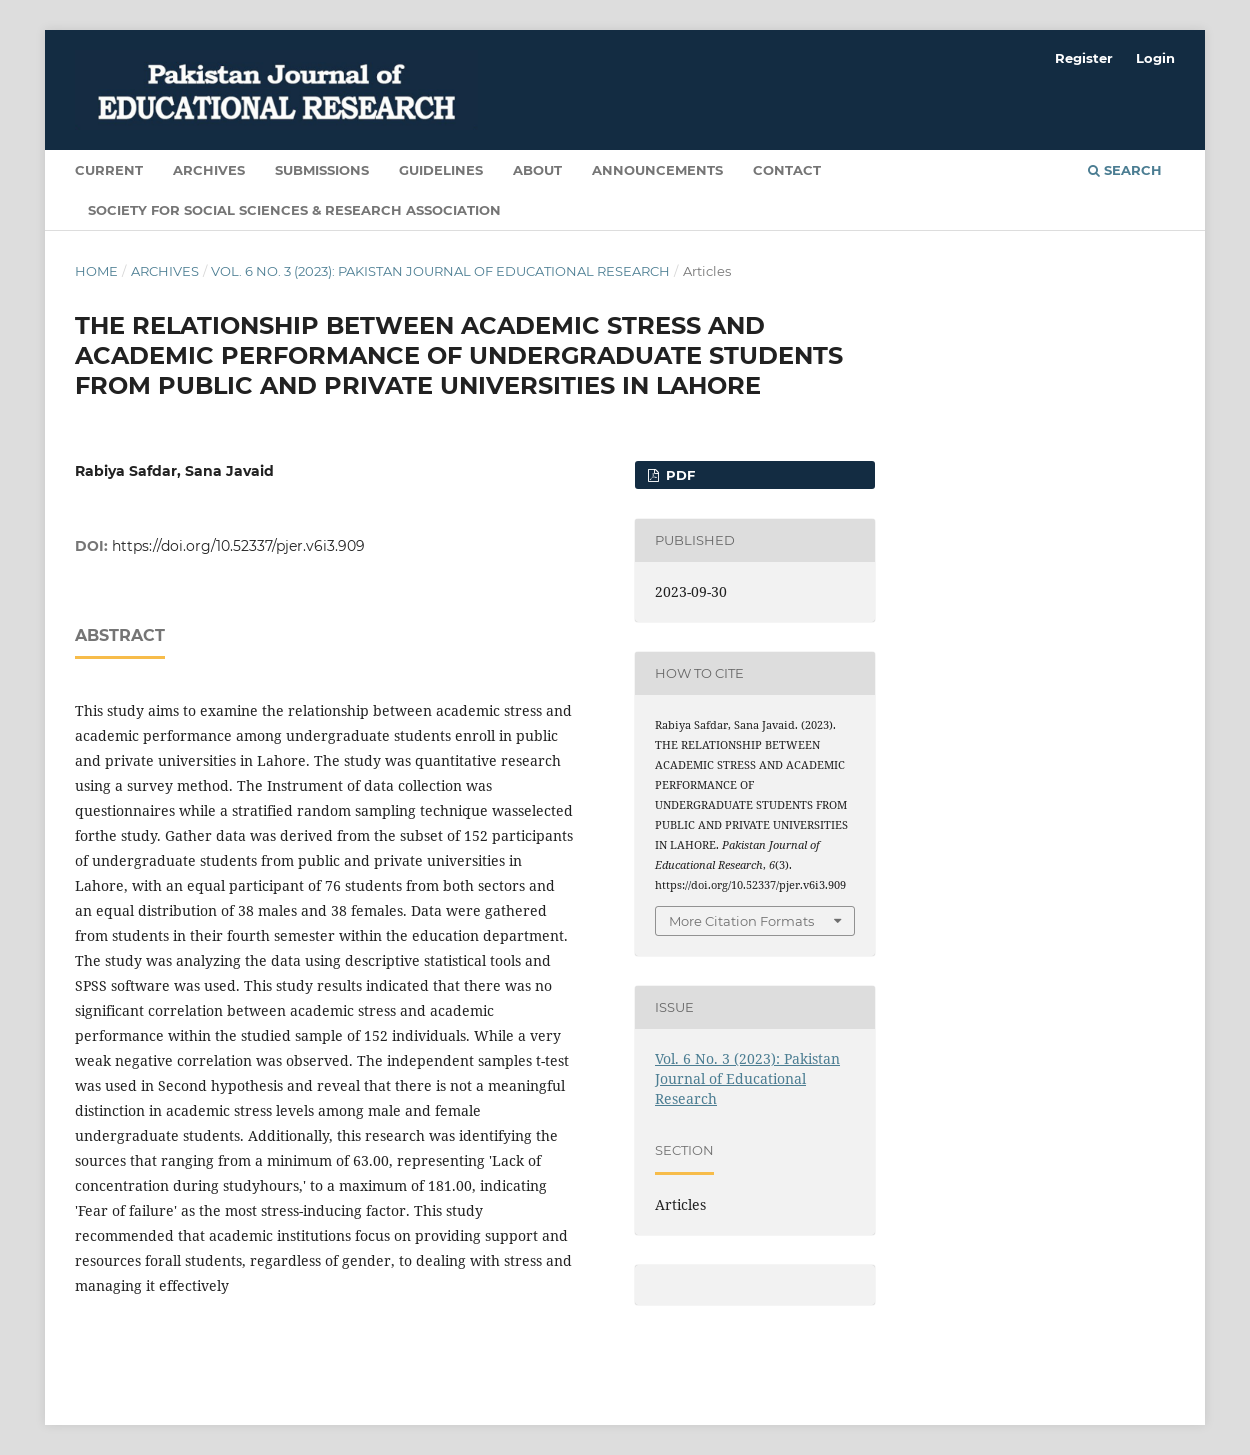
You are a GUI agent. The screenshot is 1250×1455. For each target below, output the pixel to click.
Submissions (322, 170)
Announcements (657, 170)
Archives (209, 170)
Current (109, 170)
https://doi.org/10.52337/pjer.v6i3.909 (238, 546)
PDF (678, 475)
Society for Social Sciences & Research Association (294, 210)
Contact (787, 170)
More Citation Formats (741, 921)
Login (1155, 58)
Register (1084, 58)
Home (96, 271)
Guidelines (441, 170)
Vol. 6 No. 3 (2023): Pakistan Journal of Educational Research (440, 271)
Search (1125, 170)
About (537, 170)
